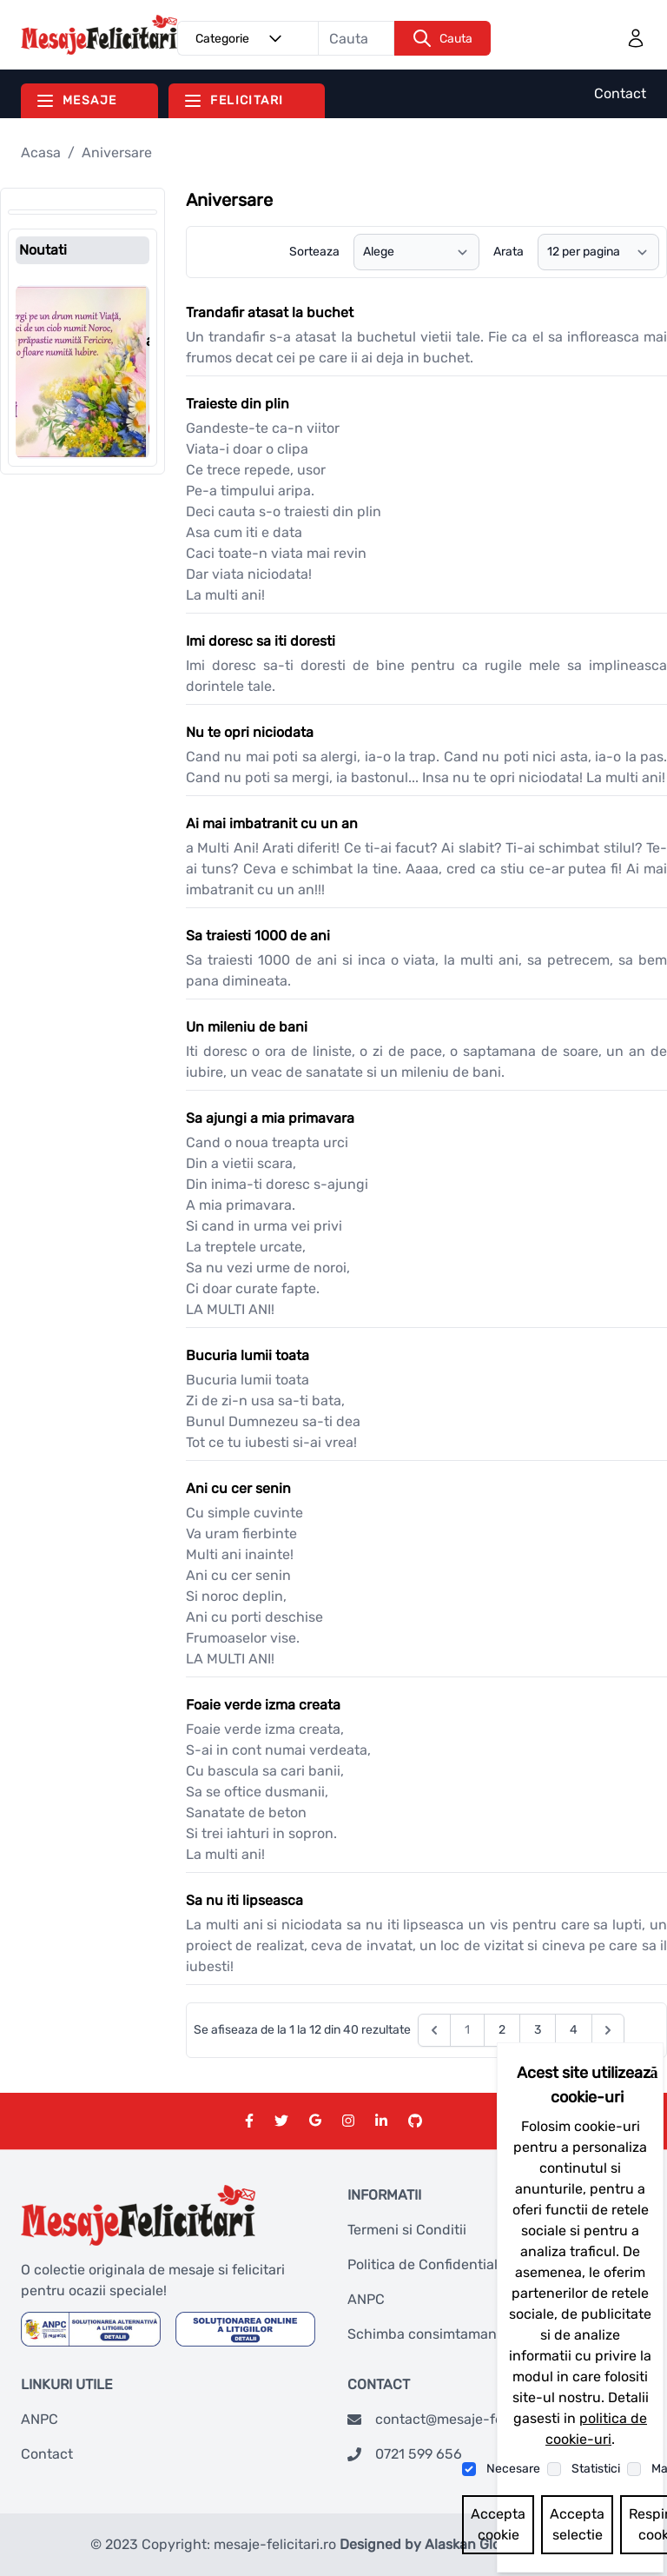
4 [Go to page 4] (574, 2029)
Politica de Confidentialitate (437, 2264)
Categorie (241, 38)
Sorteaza (314, 251)
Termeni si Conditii (406, 2229)
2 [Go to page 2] (502, 2029)
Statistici (595, 2468)
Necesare (513, 2468)
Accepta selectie (577, 2524)
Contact (620, 93)
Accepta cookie (498, 2524)
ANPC (366, 2299)
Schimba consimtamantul (430, 2334)
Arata (508, 251)
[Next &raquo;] (607, 2030)
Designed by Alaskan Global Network (459, 2544)
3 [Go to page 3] (537, 2029)
